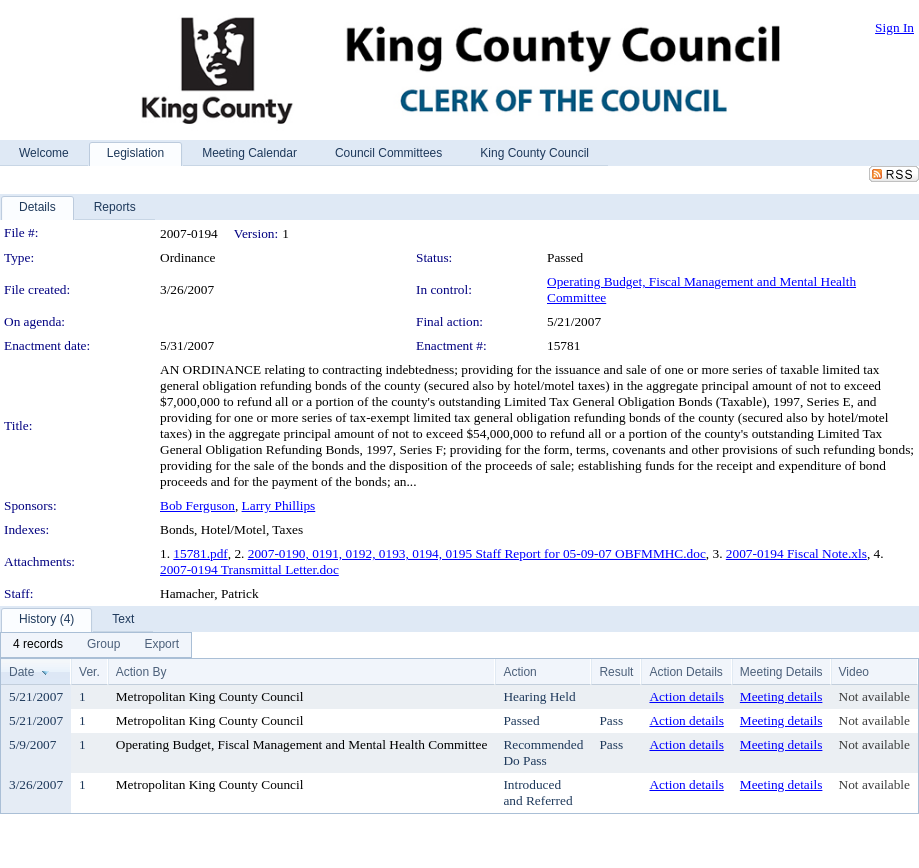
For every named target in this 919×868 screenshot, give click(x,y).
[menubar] (96, 645)
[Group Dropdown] (103, 645)
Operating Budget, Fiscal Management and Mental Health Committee (302, 744)
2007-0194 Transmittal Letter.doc (249, 569)
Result (616, 672)
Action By (141, 672)
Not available (874, 696)
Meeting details (781, 696)
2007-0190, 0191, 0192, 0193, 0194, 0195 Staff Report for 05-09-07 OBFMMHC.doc (477, 553)
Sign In (894, 27)
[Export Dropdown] (161, 645)
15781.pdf (200, 553)
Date (21, 672)
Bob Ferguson (197, 505)
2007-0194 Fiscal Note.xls (796, 553)
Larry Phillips (279, 505)
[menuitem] (38, 645)
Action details (686, 696)
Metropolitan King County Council (210, 696)
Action (519, 672)
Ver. (89, 672)
